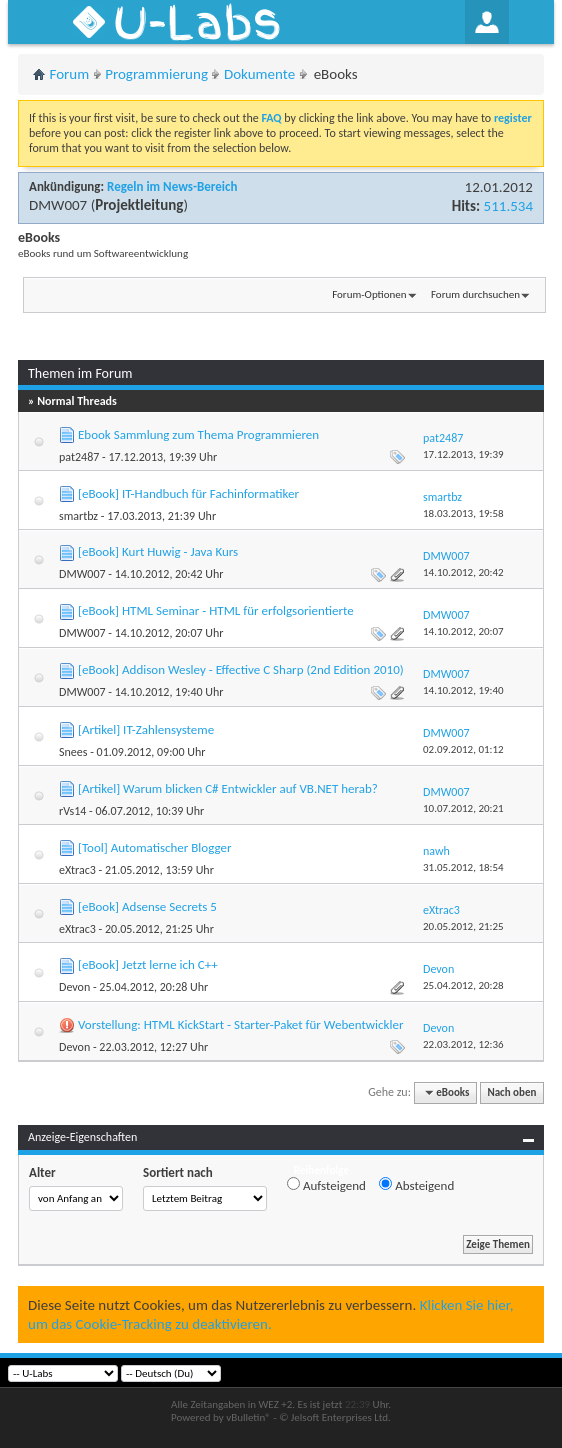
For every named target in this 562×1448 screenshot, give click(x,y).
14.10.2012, (463, 572)
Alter (42, 1172)
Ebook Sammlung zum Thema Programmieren (198, 434)
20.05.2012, (463, 926)
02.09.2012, (463, 749)
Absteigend (416, 1185)
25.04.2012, (463, 985)
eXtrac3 (77, 870)
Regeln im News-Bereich (172, 186)
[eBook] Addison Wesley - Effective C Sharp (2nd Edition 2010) (241, 669)
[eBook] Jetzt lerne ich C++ (148, 964)
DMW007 (58, 205)
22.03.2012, (463, 1044)
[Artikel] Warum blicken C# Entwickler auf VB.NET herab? (228, 788)
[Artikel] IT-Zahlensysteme (146, 729)
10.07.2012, (463, 808)
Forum (70, 74)
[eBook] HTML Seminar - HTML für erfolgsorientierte (216, 610)
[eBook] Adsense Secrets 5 (147, 906)
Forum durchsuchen (475, 294)
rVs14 (72, 811)
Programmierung (156, 74)
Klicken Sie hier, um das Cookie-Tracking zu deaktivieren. (270, 1314)
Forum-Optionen (369, 294)
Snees (73, 752)
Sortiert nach (178, 1172)
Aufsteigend (326, 1185)
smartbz (78, 516)
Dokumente (259, 74)
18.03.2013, (463, 513)
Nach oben (511, 1092)
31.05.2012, (463, 867)
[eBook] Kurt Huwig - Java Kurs (158, 551)
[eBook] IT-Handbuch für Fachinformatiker (188, 493)
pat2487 (79, 457)
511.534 (508, 206)
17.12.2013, (463, 454)
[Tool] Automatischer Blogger (154, 847)
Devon (74, 987)
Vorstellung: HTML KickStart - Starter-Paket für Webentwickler (240, 1024)
